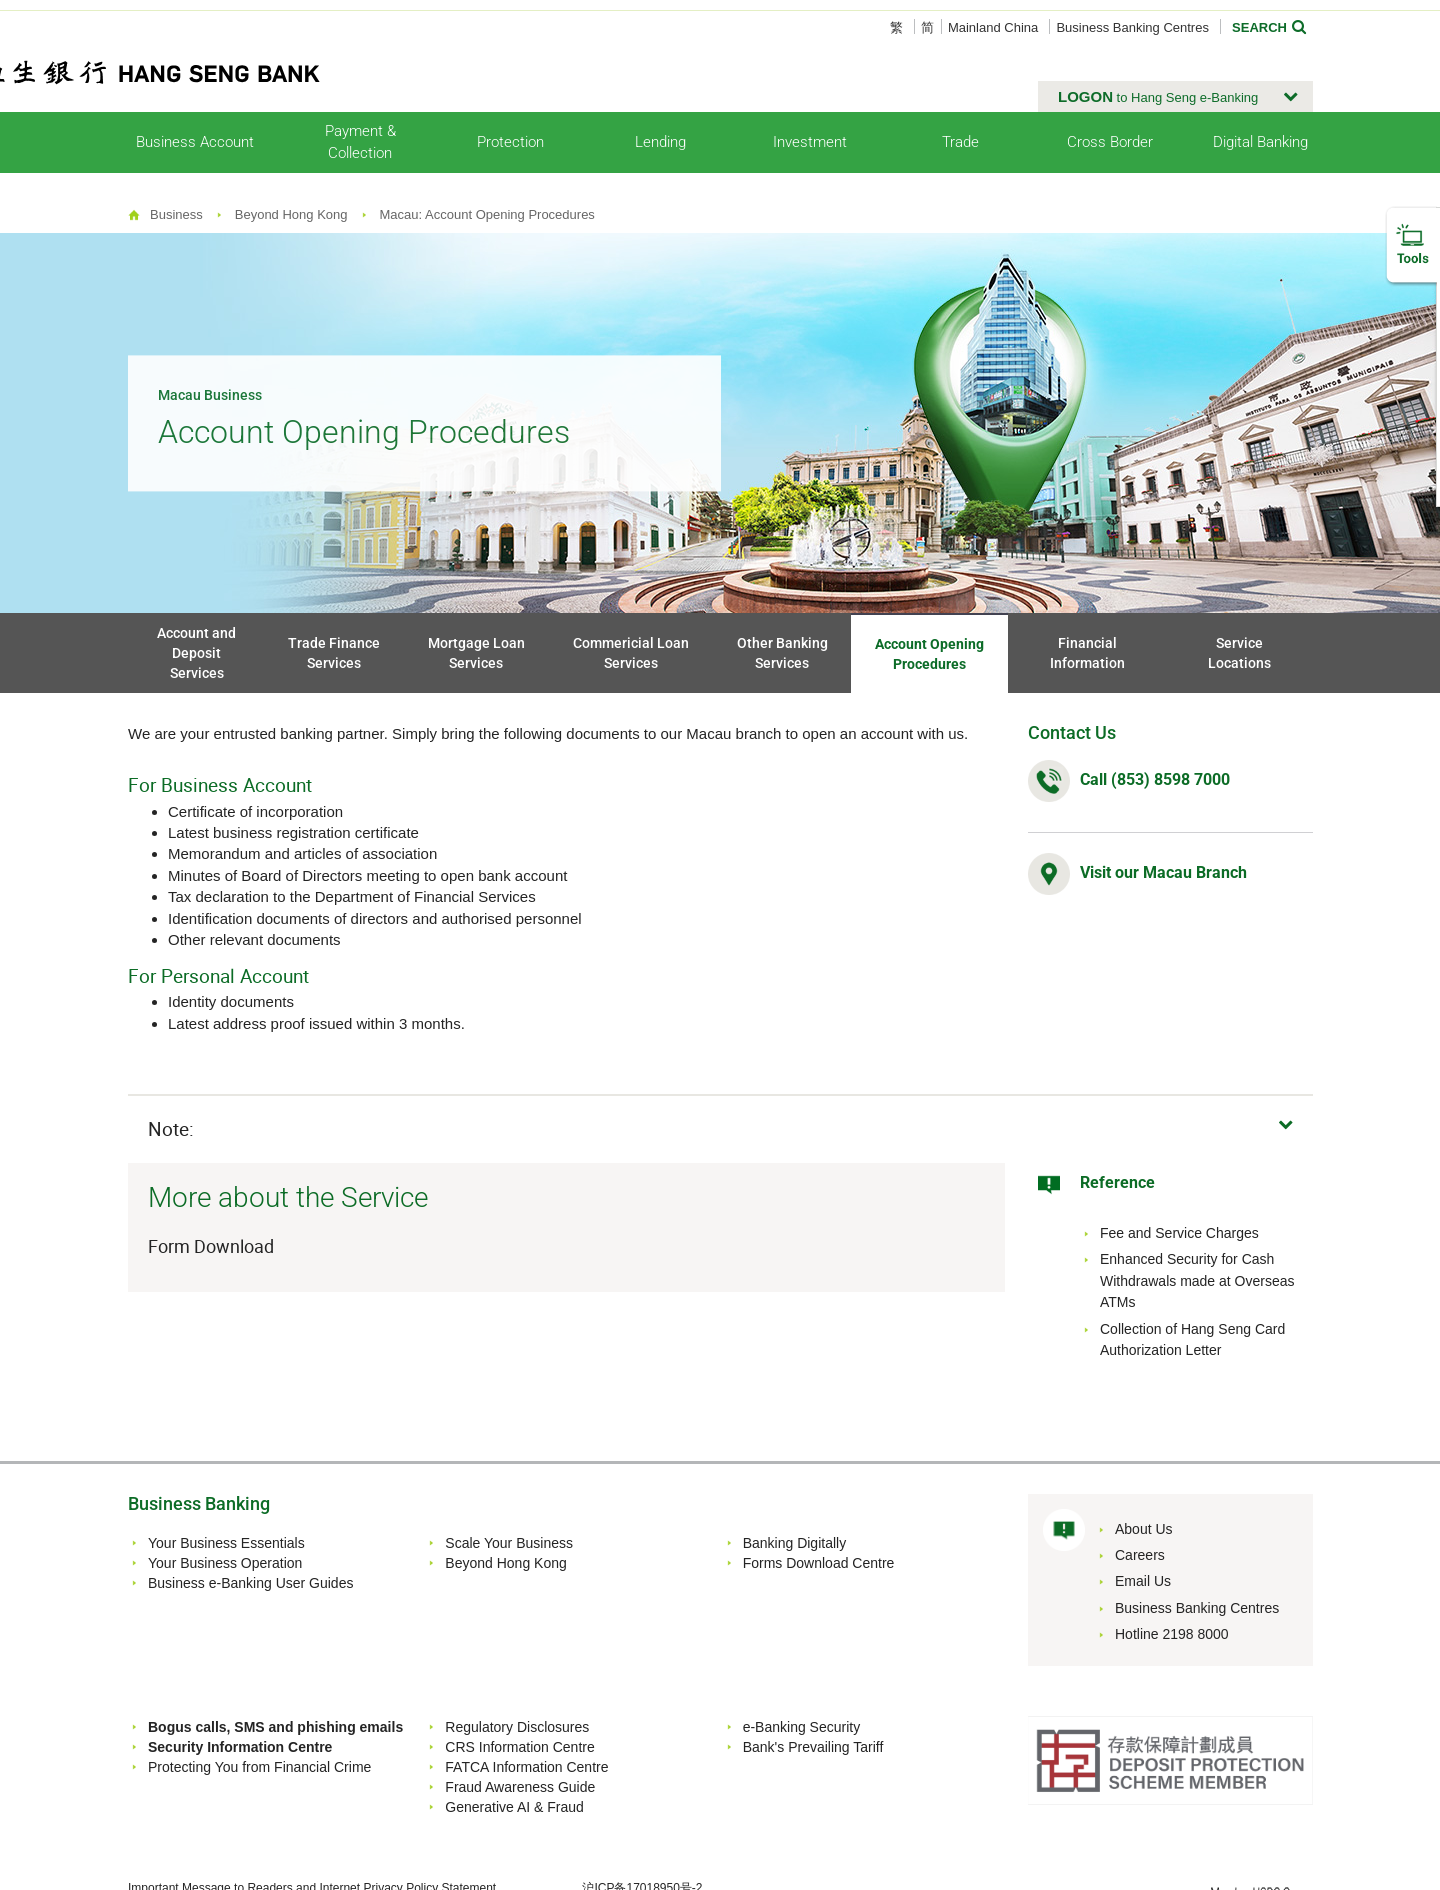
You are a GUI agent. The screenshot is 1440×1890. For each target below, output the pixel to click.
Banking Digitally (795, 1543)
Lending (660, 142)
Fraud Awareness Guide (520, 1787)
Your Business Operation (225, 1563)
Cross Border (1110, 142)
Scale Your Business (509, 1543)
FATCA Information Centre (526, 1767)
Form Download (213, 1246)
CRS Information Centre (519, 1747)
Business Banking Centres (1132, 27)
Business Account (195, 142)
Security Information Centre (240, 1747)
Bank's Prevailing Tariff (813, 1747)
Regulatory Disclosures (517, 1727)
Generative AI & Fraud (514, 1807)
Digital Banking (1260, 142)
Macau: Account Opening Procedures (487, 214)
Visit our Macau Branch (1163, 872)
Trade (960, 142)
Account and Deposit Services (196, 653)
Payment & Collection (360, 141)
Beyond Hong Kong (291, 214)
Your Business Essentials (226, 1543)
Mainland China (993, 27)
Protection (510, 142)
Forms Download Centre (819, 1563)
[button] (1175, 97)
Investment (810, 142)
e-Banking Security (802, 1727)
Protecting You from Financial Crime (259, 1767)
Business (176, 214)
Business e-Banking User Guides (250, 1583)
